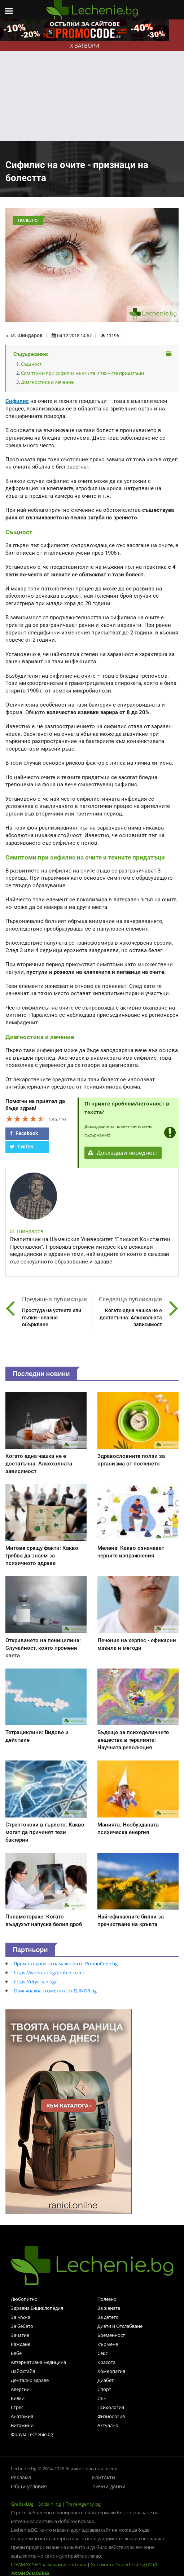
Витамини (22, 2425)
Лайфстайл (23, 2371)
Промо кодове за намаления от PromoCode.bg (66, 1963)
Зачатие (20, 2335)
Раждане (20, 2344)
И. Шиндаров (27, 335)
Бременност (111, 2335)
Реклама (21, 2477)
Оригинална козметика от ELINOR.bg (55, 1990)
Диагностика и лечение (47, 382)
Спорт (104, 2389)
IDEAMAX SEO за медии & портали (49, 2564)
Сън (101, 2398)
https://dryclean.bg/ (35, 1981)
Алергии (20, 2389)
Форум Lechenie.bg (32, 2434)
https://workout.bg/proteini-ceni (49, 1972)
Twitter (22, 1146)
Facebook (24, 1133)
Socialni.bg (49, 2504)
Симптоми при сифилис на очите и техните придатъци (82, 373)
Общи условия (29, 2486)
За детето (108, 2317)
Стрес (17, 2407)
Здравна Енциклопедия (37, 2308)
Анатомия (22, 2416)
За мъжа (20, 2317)
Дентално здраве (30, 2380)
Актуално (107, 2425)
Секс (102, 2353)
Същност (31, 364)
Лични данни (109, 2486)
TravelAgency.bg (83, 2504)
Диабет (105, 2380)
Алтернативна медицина (38, 2362)
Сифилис (17, 401)
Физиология (111, 2416)
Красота (106, 2362)
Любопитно (24, 2299)
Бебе (16, 2353)
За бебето (22, 2326)
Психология (110, 2407)
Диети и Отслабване (120, 2326)
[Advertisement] (92, 86)
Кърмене (107, 2344)
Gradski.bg (22, 2504)
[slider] (25, 1118)
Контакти (103, 2477)
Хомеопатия (111, 2371)
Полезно (107, 2299)
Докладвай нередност (123, 1153)
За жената (108, 2308)
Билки (18, 2398)
